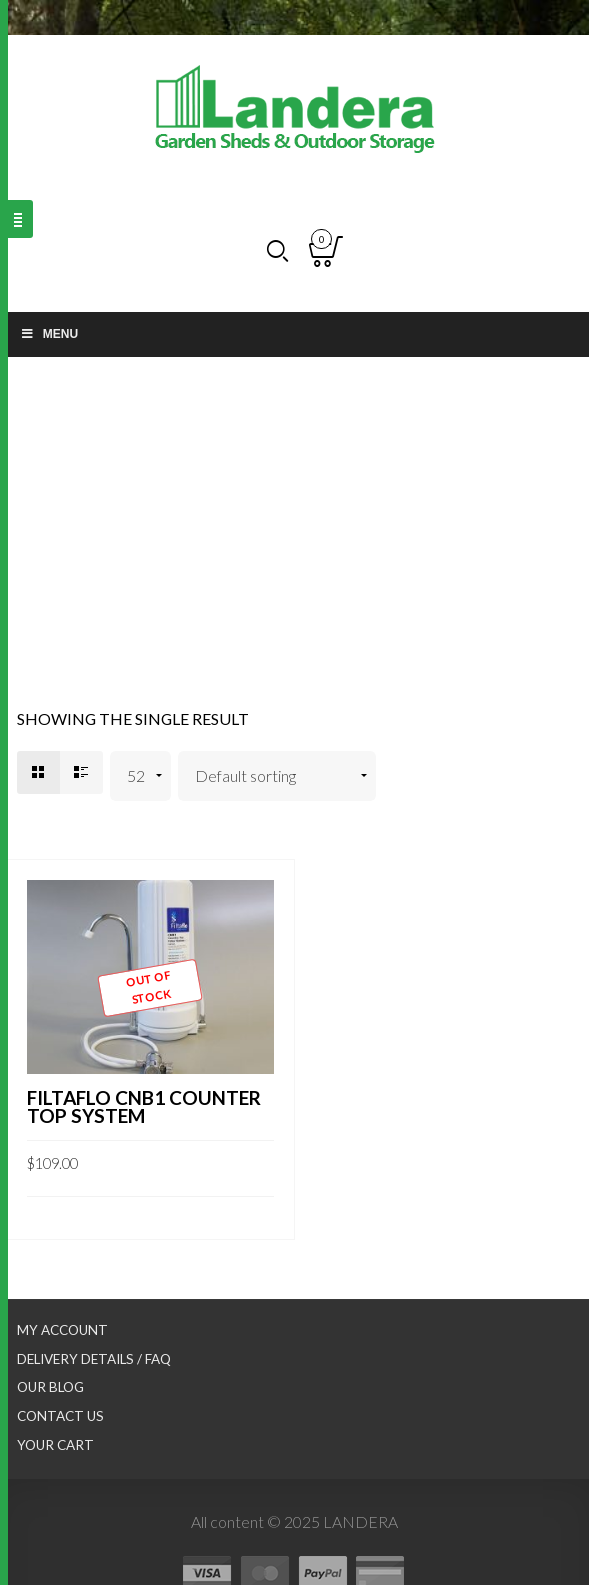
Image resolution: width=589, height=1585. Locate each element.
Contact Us (60, 1416)
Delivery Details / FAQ (94, 1359)
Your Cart (55, 1445)
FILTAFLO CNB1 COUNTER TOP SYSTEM (144, 1106)
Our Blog (50, 1387)
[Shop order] (277, 776)
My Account (62, 1330)
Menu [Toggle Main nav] (49, 334)
